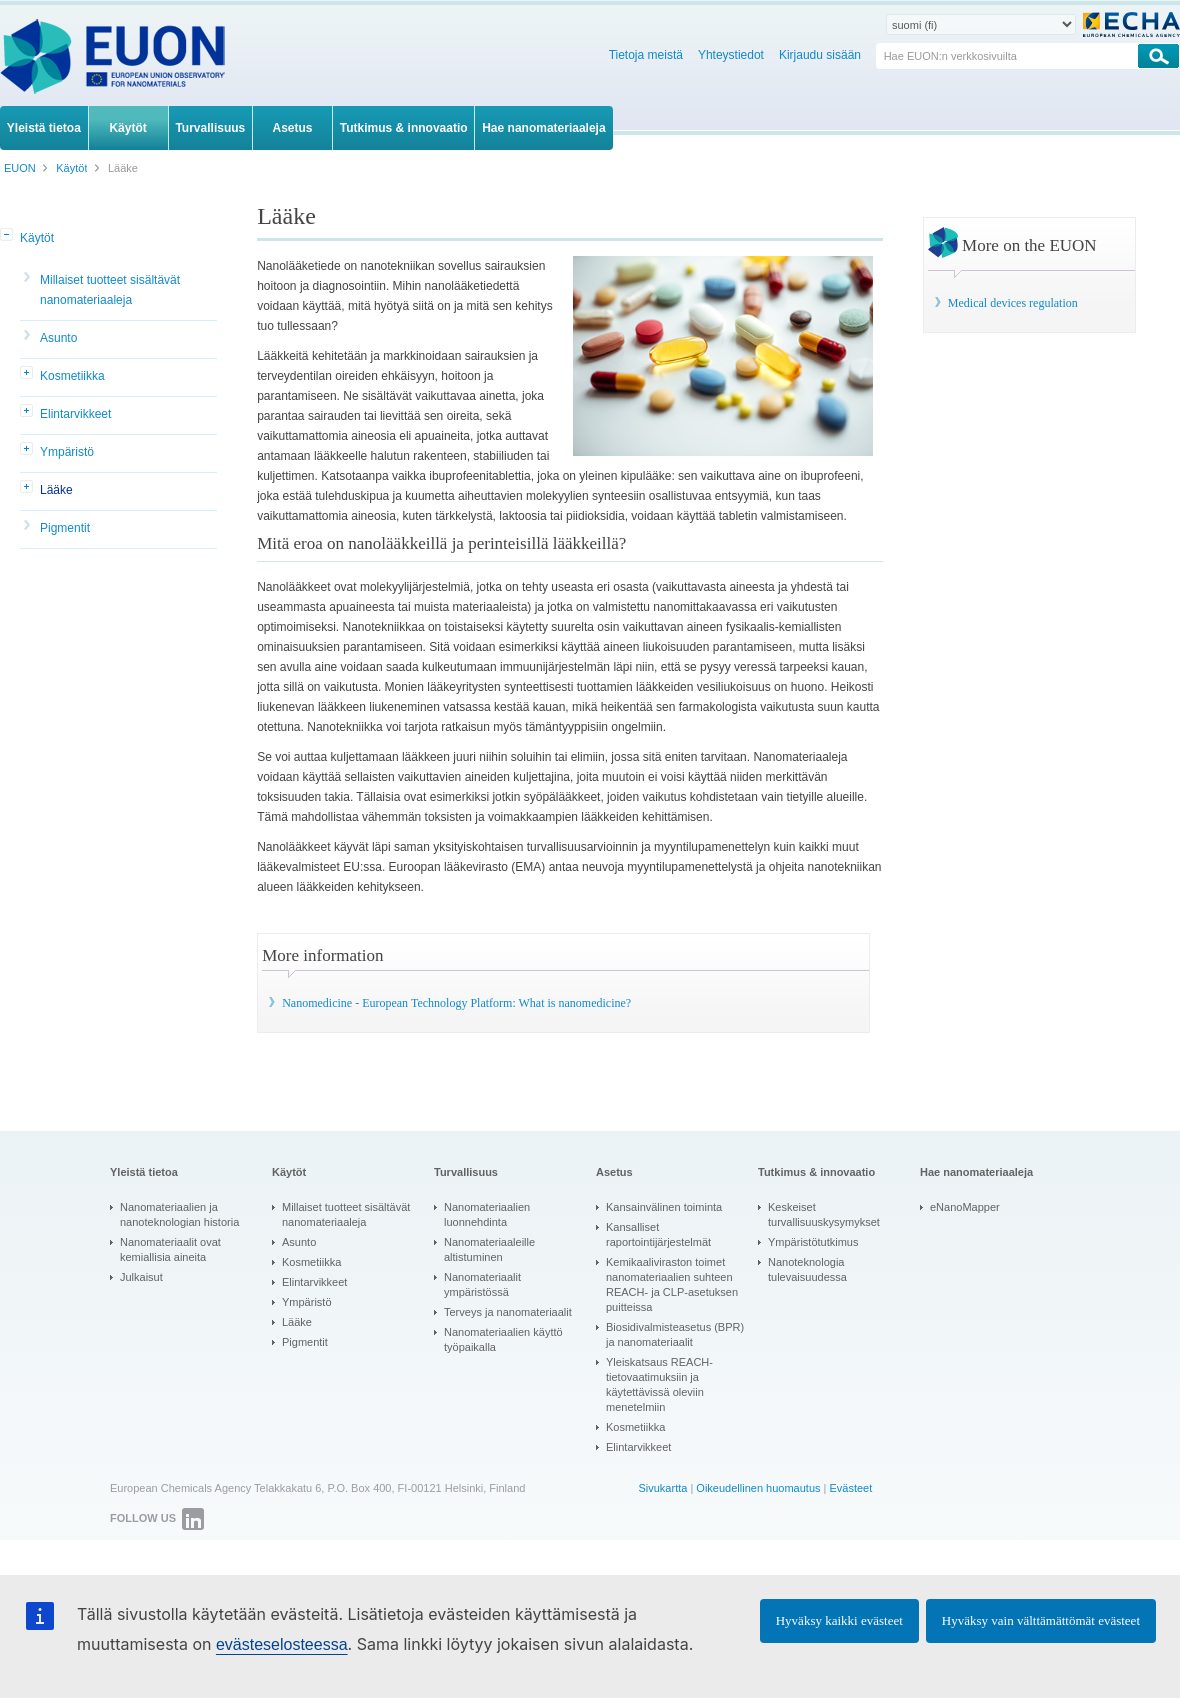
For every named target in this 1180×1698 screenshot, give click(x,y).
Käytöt (37, 238)
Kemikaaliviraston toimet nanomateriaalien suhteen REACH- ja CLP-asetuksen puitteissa (672, 1284)
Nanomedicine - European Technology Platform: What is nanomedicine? (456, 1003)
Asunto (58, 338)
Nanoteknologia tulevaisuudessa (807, 1269)
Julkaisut (141, 1277)
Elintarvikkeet (75, 414)
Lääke (56, 490)
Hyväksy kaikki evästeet (839, 1620)
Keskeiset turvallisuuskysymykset (824, 1214)
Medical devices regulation (1013, 303)
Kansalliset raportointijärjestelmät (658, 1234)
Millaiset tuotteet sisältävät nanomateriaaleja (110, 290)
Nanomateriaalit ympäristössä (482, 1284)
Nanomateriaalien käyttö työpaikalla (503, 1339)
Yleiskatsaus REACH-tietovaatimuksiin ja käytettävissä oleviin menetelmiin (659, 1384)
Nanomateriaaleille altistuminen (489, 1249)
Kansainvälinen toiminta (664, 1207)
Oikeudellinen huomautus (758, 1488)
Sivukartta (662, 1488)
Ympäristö (67, 452)
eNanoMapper (965, 1207)
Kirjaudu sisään (820, 55)
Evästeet (850, 1488)
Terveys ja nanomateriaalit (508, 1312)
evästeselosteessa (282, 1644)
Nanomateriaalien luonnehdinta (487, 1214)
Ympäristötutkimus (813, 1242)
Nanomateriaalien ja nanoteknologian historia (179, 1214)
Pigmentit (65, 528)
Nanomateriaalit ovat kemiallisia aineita (170, 1249)
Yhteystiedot (731, 55)
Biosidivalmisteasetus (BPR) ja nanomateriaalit (675, 1334)
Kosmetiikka (72, 376)
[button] (8, 236)
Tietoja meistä (646, 55)
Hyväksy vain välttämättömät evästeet (1041, 1620)
